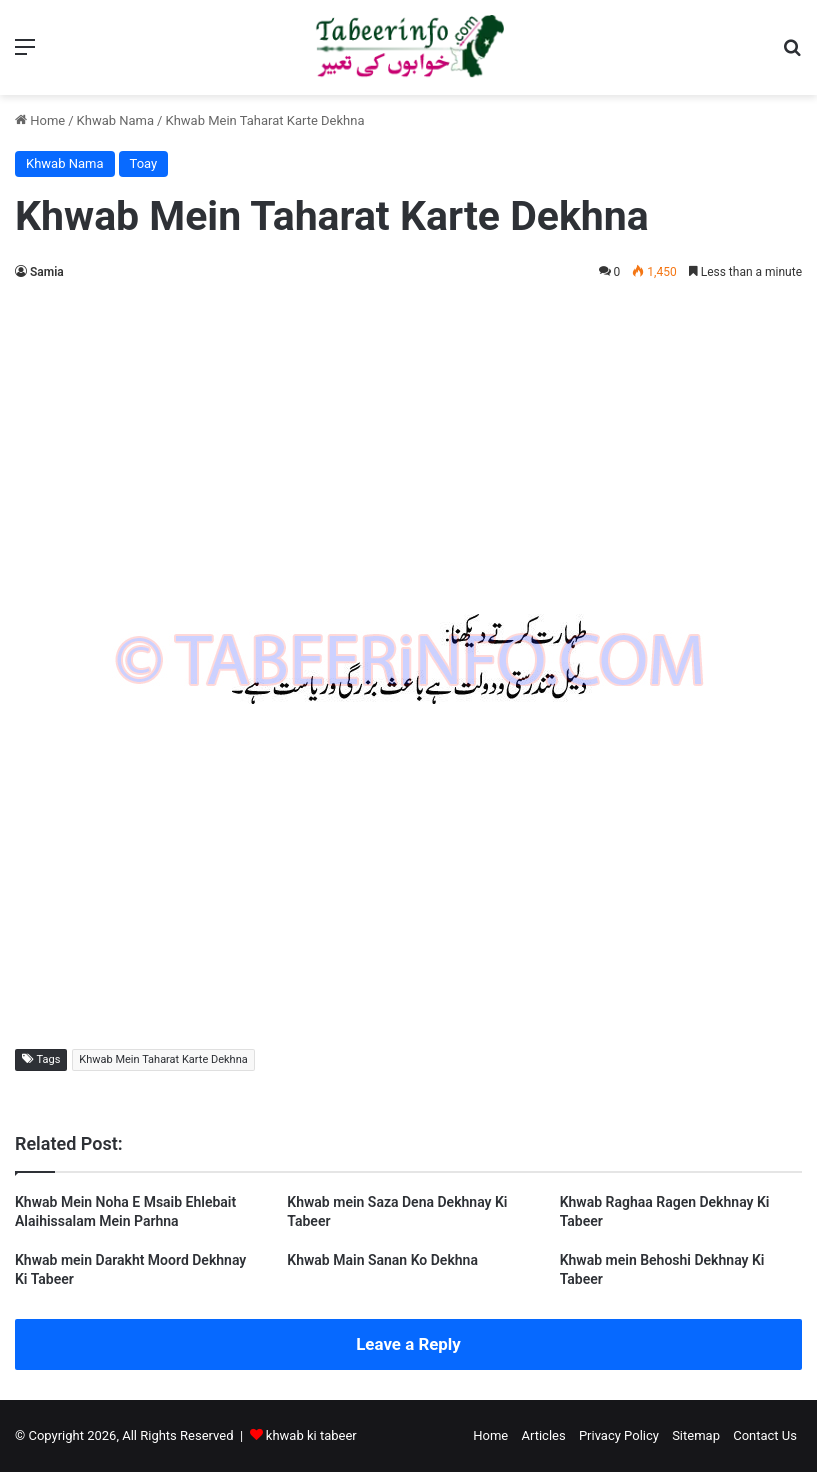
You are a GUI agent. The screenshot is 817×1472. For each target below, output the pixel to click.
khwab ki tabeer (311, 1435)
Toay (144, 163)
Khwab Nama (116, 120)
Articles (543, 1435)
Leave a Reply (408, 1344)
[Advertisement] (408, 444)
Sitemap (696, 1435)
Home (40, 120)
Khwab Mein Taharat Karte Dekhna (163, 1059)
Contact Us (765, 1435)
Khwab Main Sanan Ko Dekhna (382, 1260)
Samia (47, 272)
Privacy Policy (619, 1435)
